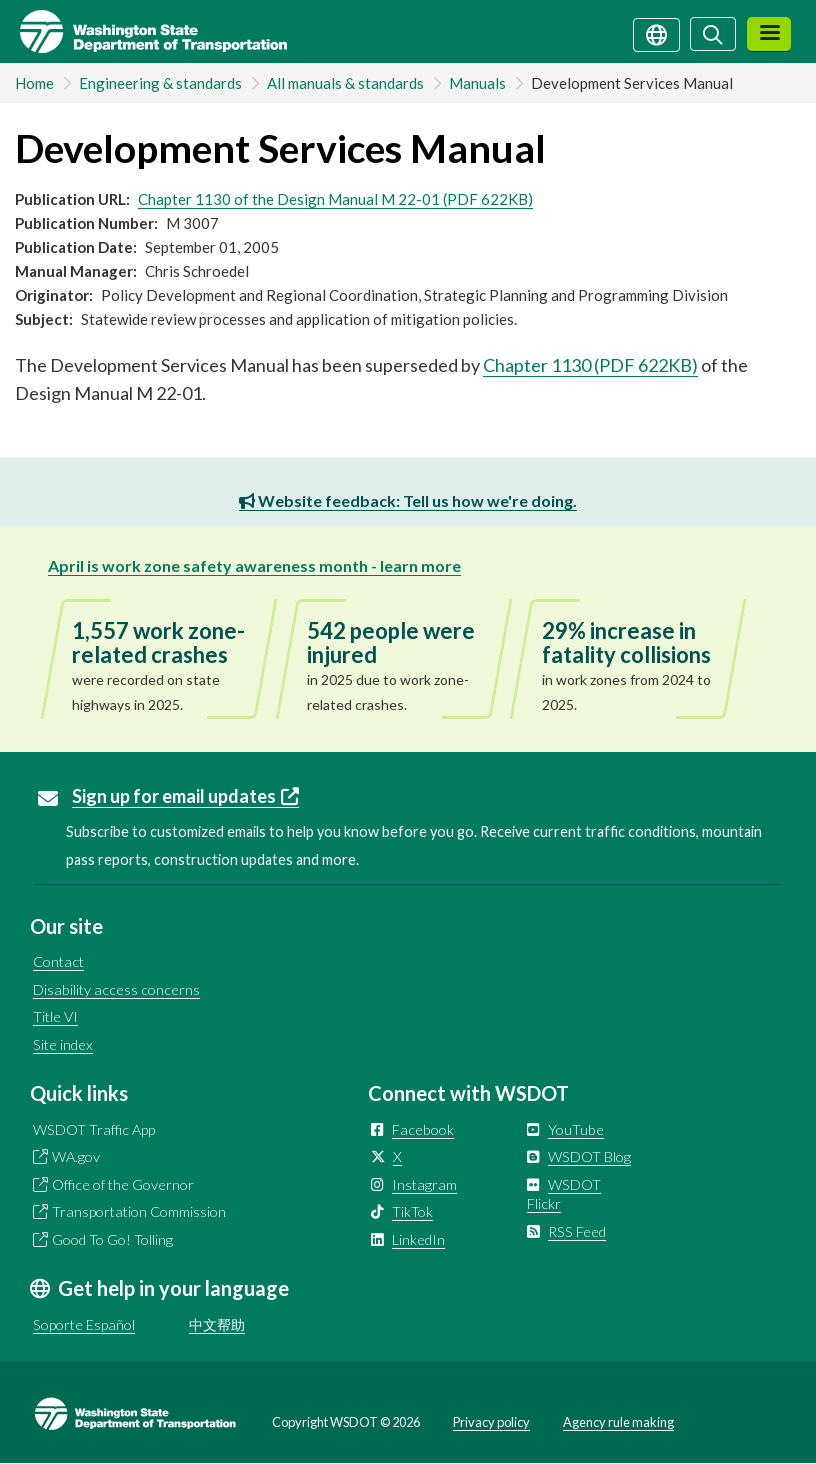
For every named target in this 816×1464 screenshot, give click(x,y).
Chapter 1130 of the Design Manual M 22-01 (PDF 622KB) (335, 199)
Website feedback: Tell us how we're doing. (408, 500)
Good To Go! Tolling (112, 1239)
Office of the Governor (123, 1184)
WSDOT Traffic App (94, 1129)
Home (34, 83)
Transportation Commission (139, 1211)
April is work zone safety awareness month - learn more (254, 565)
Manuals (477, 83)
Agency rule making (618, 1422)
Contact (58, 961)
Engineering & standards (160, 83)
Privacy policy (491, 1422)
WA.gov (76, 1156)
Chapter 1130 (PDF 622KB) (590, 365)
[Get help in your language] (656, 33)
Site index (63, 1044)
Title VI (55, 1016)
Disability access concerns (116, 989)
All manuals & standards (345, 83)
